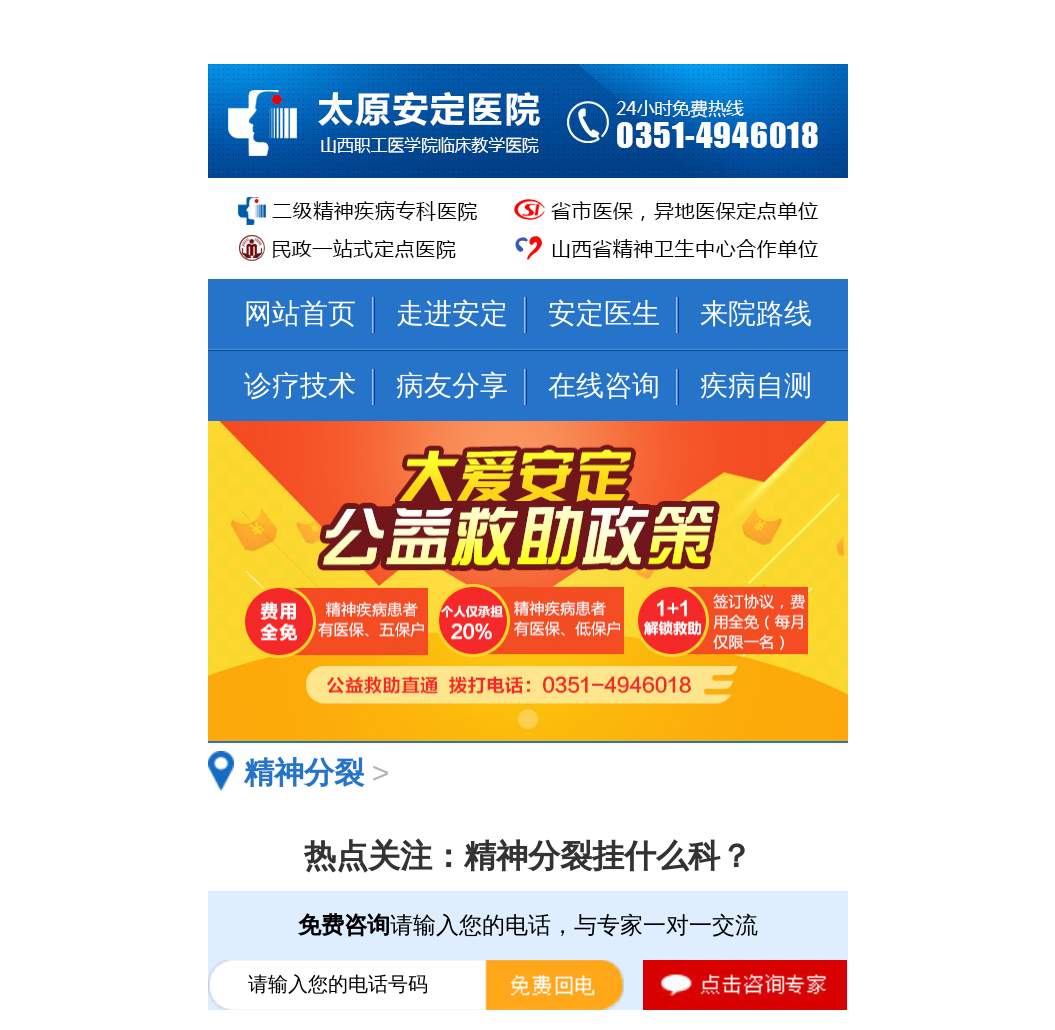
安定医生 (604, 313)
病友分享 (452, 385)
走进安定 (452, 313)
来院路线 (756, 313)
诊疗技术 (300, 385)
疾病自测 (756, 385)
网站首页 (300, 313)
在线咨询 (604, 385)
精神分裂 (304, 772)
